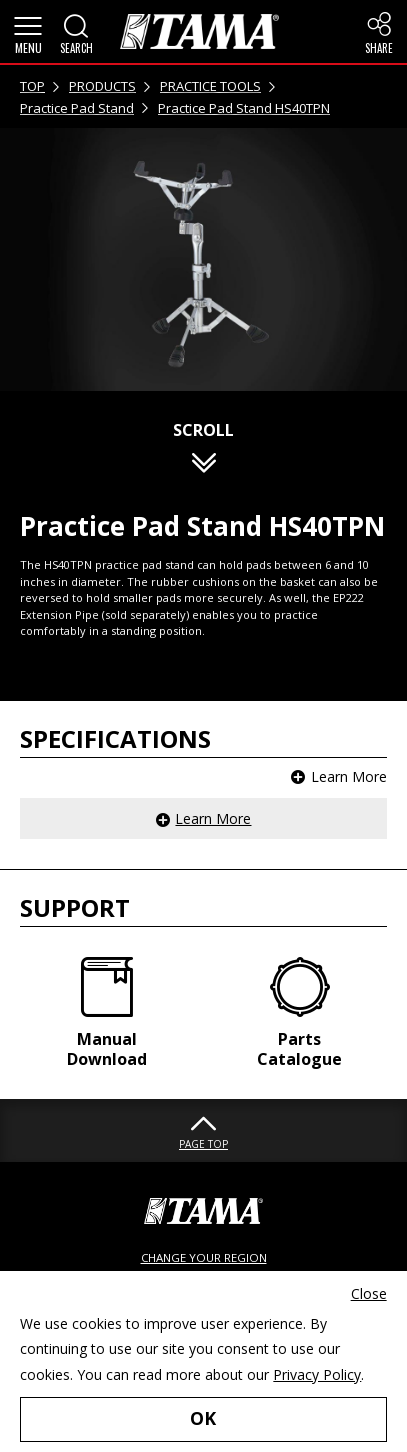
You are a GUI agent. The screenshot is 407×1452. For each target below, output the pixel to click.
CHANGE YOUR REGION (204, 1257)
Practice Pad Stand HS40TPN (244, 108)
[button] (28, 32)
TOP (32, 86)
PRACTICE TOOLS (210, 86)
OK (203, 1418)
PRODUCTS (102, 86)
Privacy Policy (317, 1374)
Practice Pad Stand (77, 108)
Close (369, 1293)
